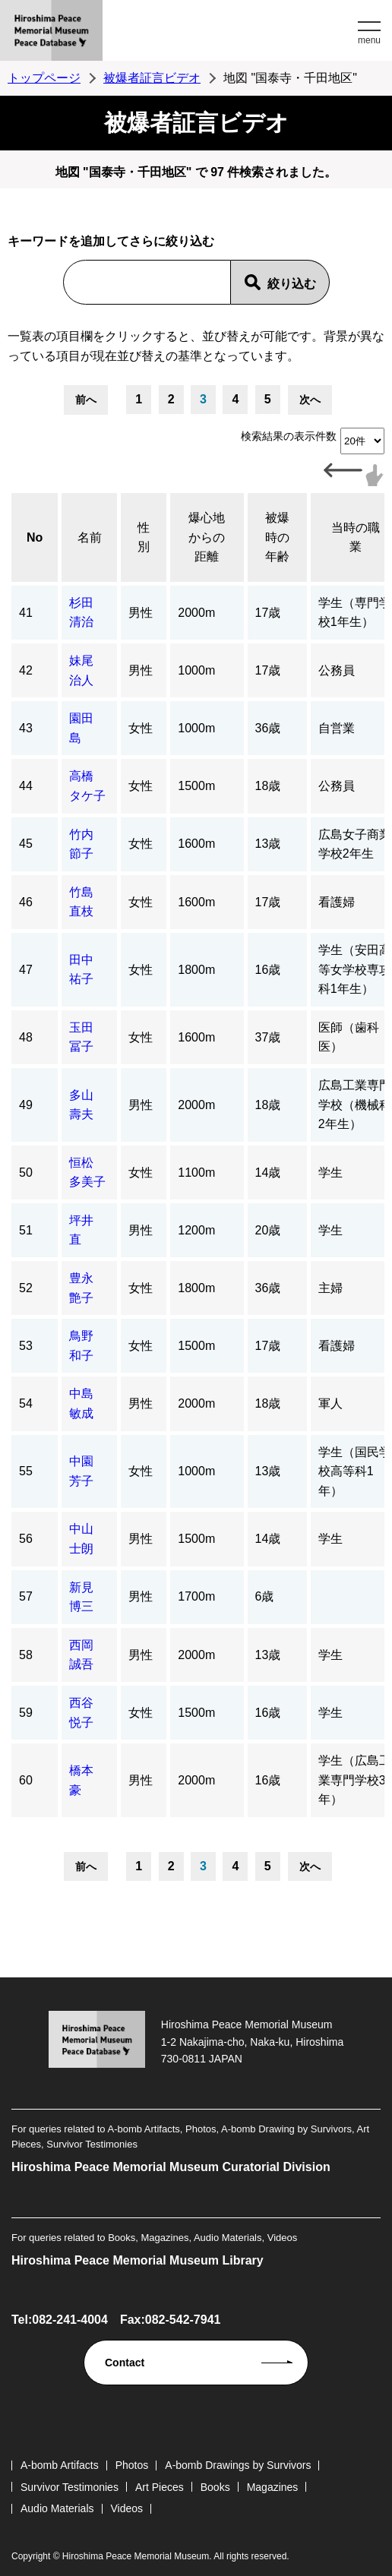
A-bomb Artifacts (60, 2465)
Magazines (273, 2487)
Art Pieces (159, 2487)
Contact (124, 2362)
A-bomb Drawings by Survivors (238, 2465)
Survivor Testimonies (70, 2487)
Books (215, 2487)
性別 (144, 537)
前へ (85, 400)
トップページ (44, 77)
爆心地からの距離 (206, 537)
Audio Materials (57, 2508)
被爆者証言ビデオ (152, 77)
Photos (132, 2465)
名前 (89, 537)
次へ (310, 400)
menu (369, 40)
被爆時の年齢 (277, 537)
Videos (127, 2508)
